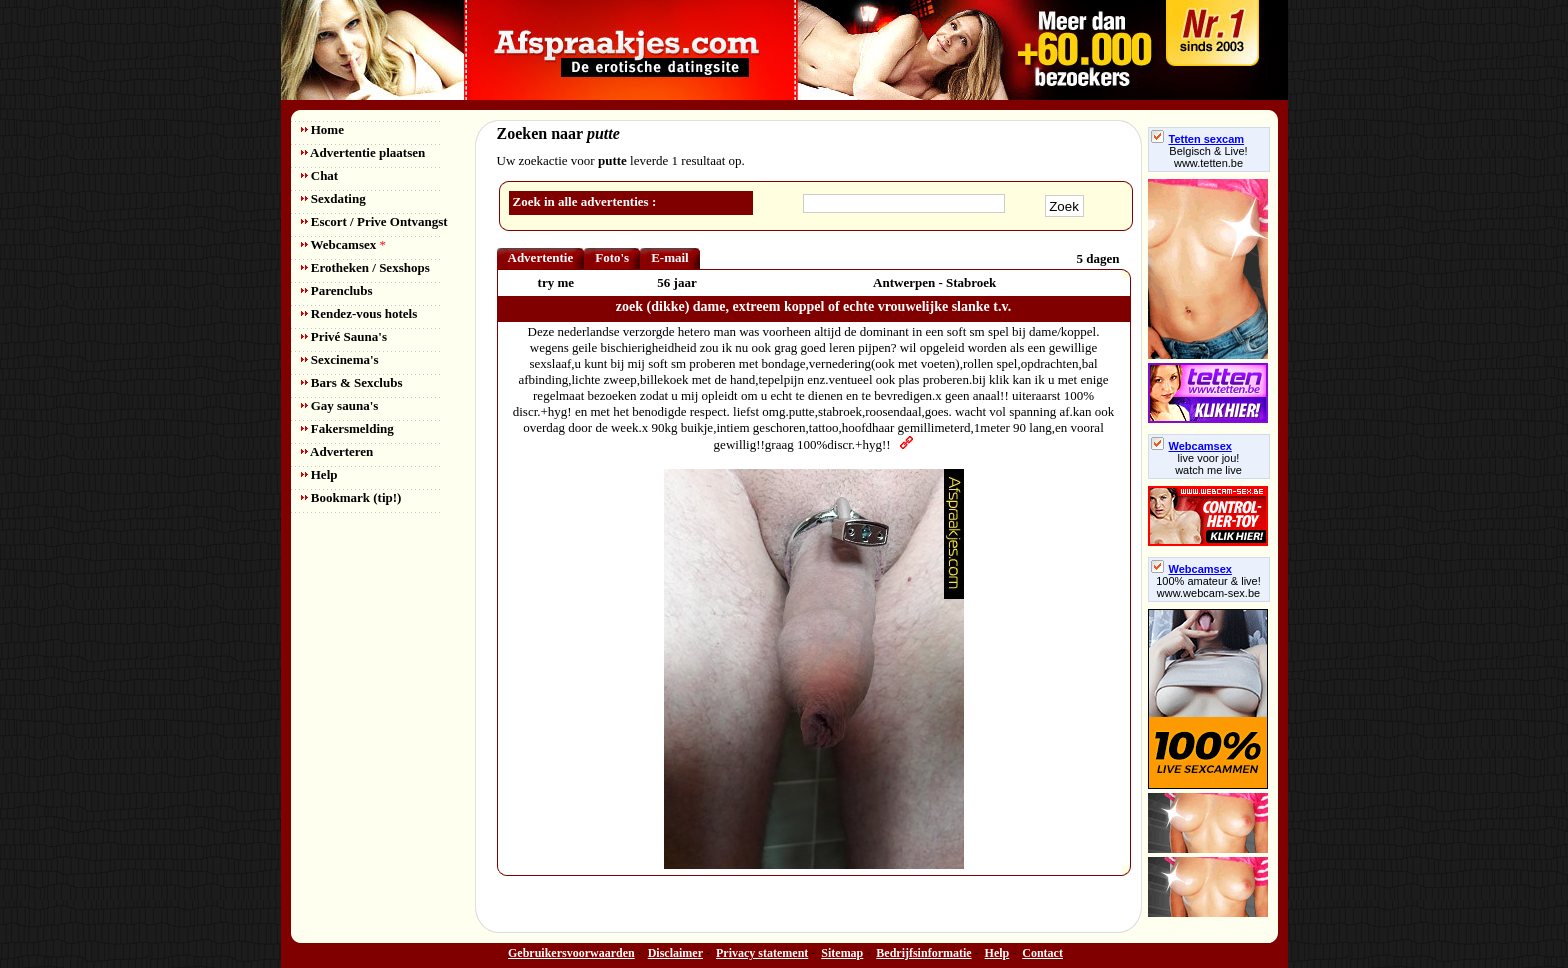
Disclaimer (675, 953)
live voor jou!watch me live (1208, 464)
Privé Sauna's (344, 336)
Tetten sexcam (1198, 139)
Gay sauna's (340, 405)
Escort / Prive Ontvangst (374, 221)
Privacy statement (762, 953)
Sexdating (333, 198)
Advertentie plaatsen (363, 152)
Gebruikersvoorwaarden (571, 953)
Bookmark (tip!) (351, 497)
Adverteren (337, 451)
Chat (320, 175)
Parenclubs (337, 290)
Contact (1042, 953)
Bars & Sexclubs (352, 382)
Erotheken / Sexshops (365, 267)
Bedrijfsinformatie (923, 953)
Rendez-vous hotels (359, 313)
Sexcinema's (340, 359)
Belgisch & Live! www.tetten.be (1208, 157)
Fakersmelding (347, 428)
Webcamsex (343, 244)
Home (322, 129)
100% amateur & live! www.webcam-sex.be (1208, 587)
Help (319, 474)
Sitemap (842, 953)
